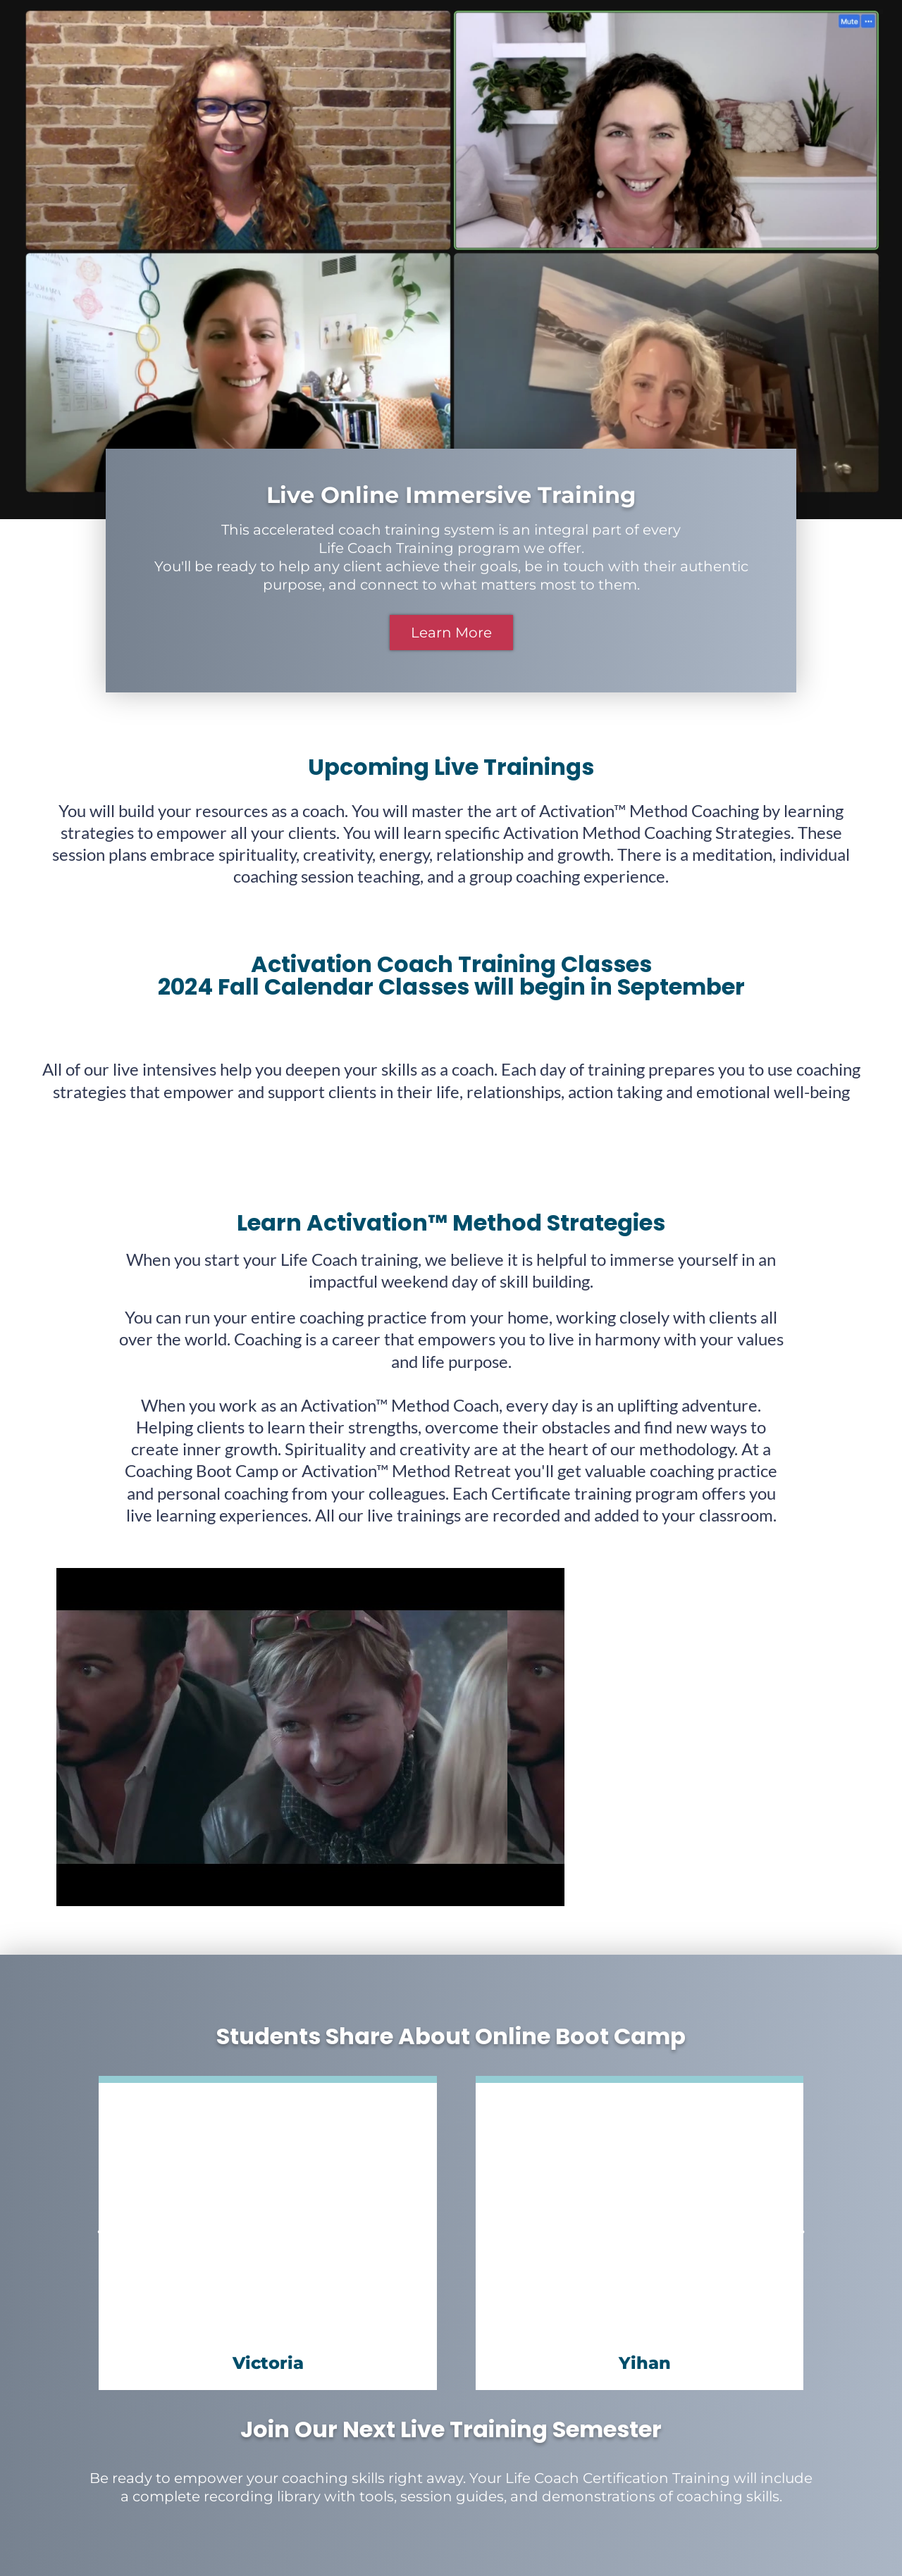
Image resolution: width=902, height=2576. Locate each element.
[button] (102, 2233)
